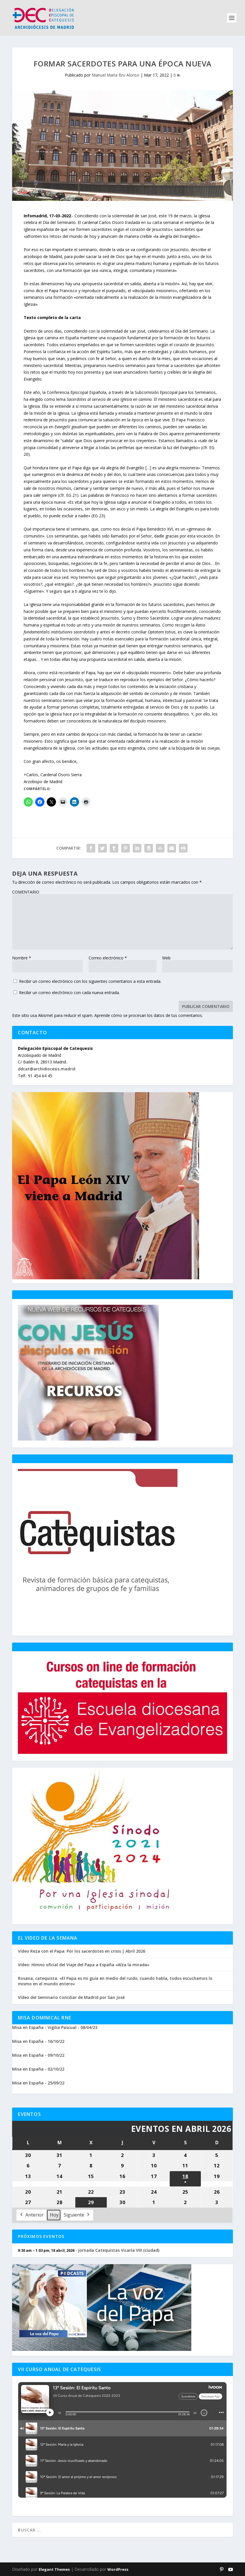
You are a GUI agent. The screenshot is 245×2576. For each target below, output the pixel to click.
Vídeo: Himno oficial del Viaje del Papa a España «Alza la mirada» (83, 1964)
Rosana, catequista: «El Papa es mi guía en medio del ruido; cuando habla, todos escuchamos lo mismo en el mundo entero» (115, 1981)
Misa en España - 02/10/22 (38, 2069)
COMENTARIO (25, 892)
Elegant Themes (54, 2569)
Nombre (21, 958)
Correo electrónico (108, 958)
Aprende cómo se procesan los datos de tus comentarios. (148, 1015)
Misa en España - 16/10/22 (38, 2041)
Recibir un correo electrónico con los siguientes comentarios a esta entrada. (90, 981)
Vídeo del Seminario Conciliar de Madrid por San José (71, 1997)
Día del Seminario (59, 222)
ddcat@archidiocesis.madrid (46, 1069)
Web (166, 958)
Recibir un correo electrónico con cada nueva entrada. (69, 992)
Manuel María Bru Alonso (115, 75)
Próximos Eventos (41, 2236)
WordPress (117, 2569)
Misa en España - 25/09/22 (38, 2083)
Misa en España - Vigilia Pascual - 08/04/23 (54, 2027)
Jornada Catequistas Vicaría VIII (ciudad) (118, 2250)
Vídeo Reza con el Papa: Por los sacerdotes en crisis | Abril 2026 (81, 1951)
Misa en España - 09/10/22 (38, 2055)
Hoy (54, 2215)
